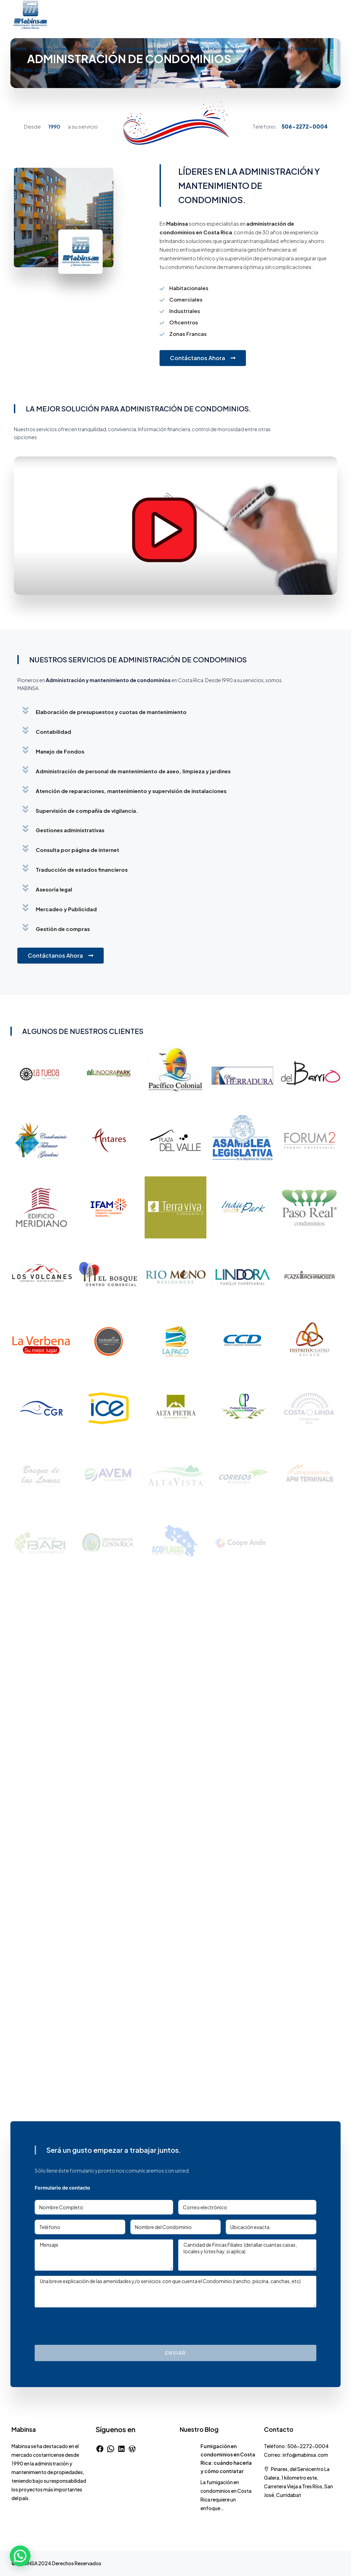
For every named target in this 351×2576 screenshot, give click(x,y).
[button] (175, 710)
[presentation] (87, 2326)
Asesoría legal (54, 889)
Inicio (20, 48)
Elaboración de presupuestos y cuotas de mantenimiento (111, 711)
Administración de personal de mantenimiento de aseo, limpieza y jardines (133, 771)
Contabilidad (53, 731)
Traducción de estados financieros (82, 869)
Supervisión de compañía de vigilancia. (87, 810)
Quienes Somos (50, 48)
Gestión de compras (63, 928)
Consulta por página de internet (77, 849)
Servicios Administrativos (142, 48)
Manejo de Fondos (60, 751)
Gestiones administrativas (70, 830)
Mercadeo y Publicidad (66, 909)
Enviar (175, 2353)
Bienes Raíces (86, 66)
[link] (187, 2446)
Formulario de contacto (62, 2188)
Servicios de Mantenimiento (212, 48)
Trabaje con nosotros (303, 66)
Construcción (269, 48)
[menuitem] (38, 70)
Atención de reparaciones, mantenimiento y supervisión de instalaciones (131, 790)
